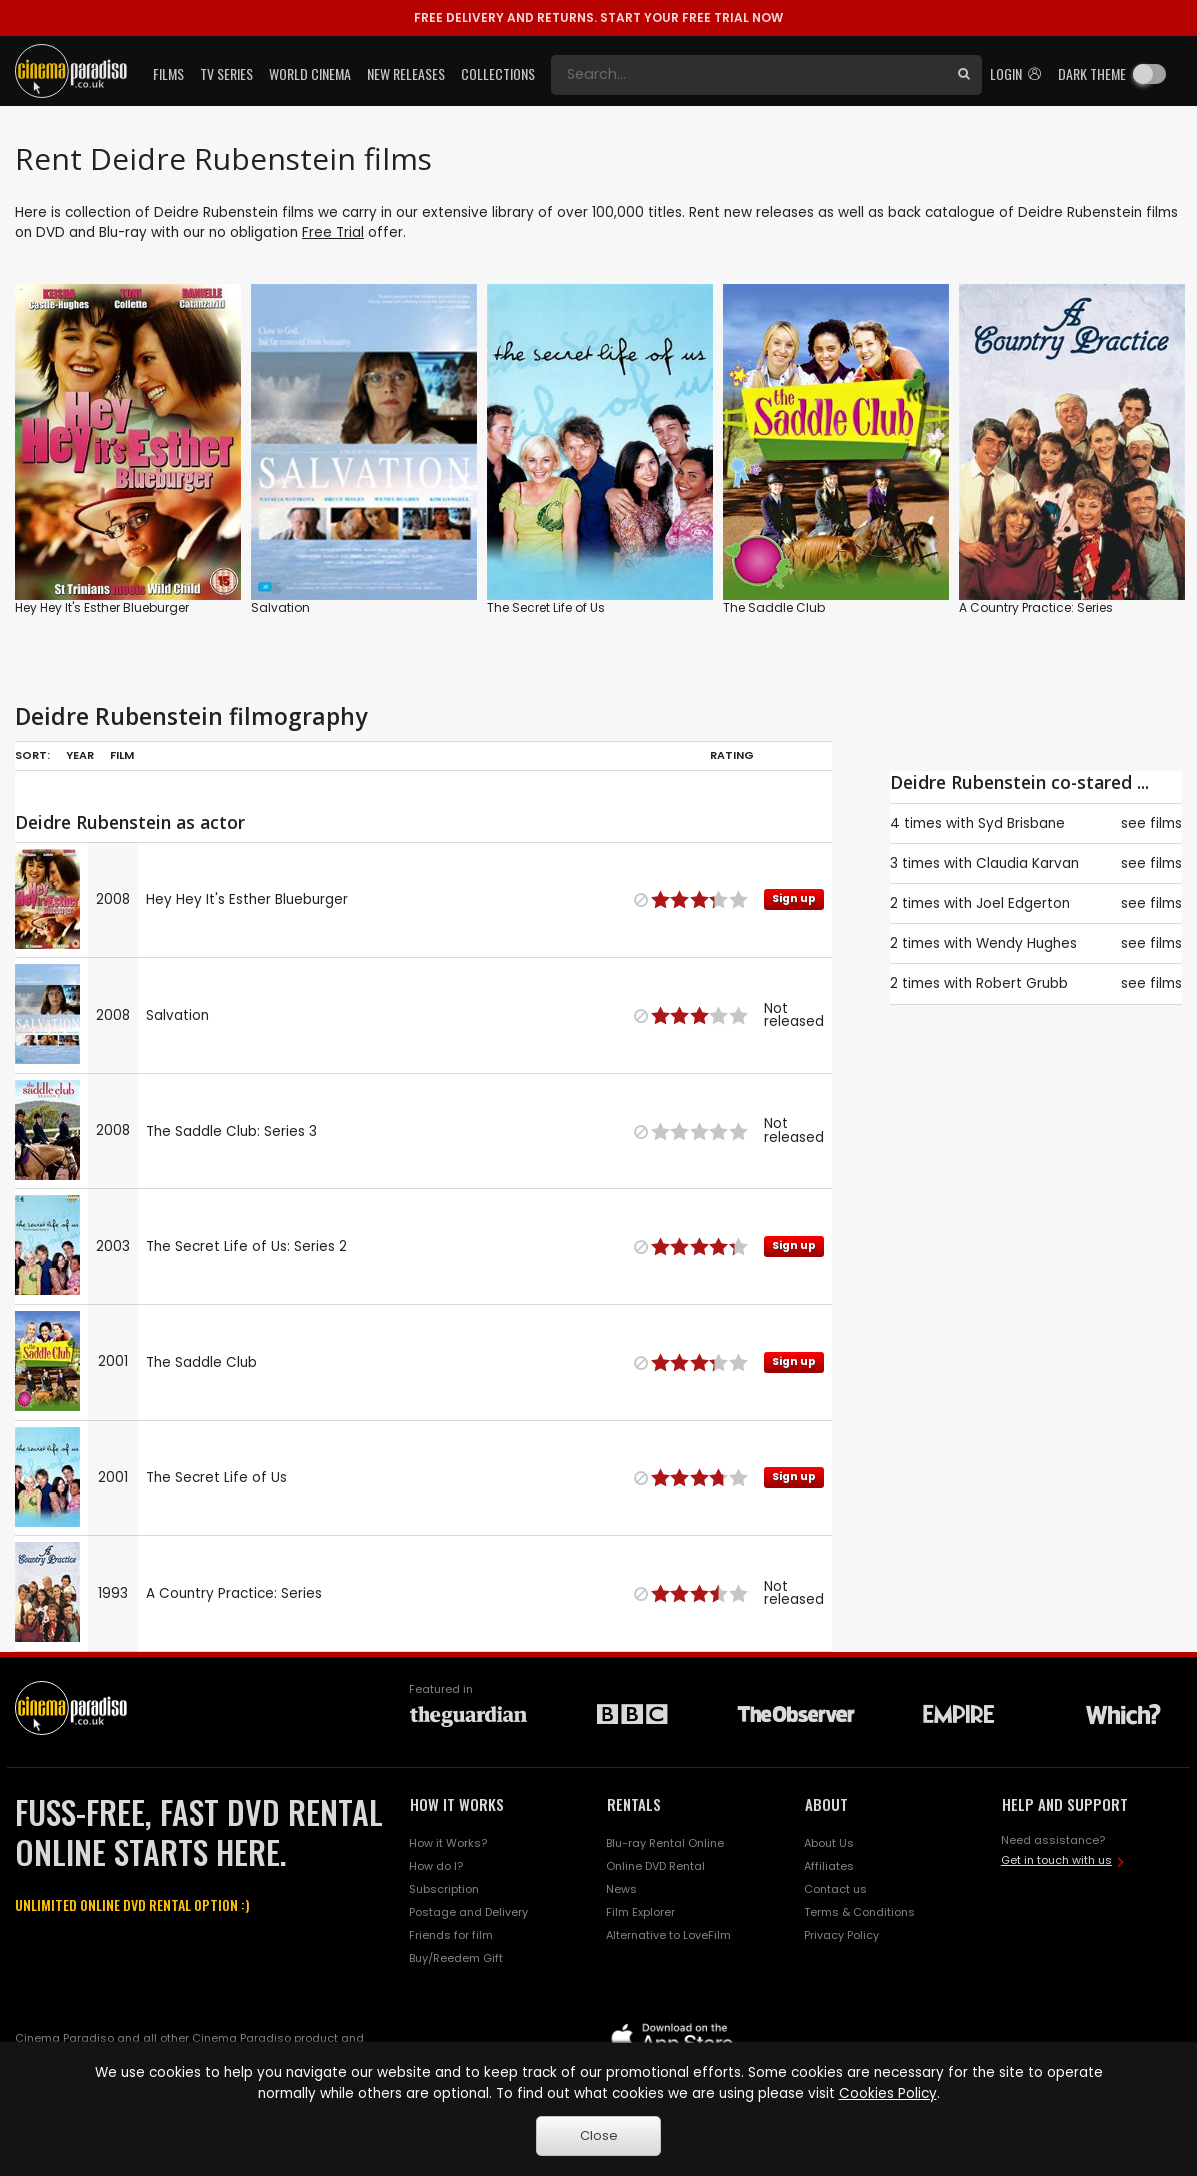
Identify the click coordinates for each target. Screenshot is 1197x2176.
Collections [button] (498, 73)
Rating (732, 755)
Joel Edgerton (1023, 903)
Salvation (280, 607)
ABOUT (826, 1804)
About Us (829, 1843)
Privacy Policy (841, 1935)
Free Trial (333, 232)
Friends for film (451, 1935)
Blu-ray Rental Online (665, 1843)
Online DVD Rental (655, 1866)
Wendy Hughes (1026, 943)
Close (599, 2135)
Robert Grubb (1022, 983)
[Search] (748, 75)
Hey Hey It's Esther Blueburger (102, 607)
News (621, 1889)
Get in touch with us (1056, 1860)
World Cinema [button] (310, 73)
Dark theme (1092, 73)
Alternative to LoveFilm (668, 1935)
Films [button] (168, 73)
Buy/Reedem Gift (456, 1958)
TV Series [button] (226, 73)
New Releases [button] (406, 73)
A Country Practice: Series (1036, 607)
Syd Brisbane (1021, 823)
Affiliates (829, 1866)
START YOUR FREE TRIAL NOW (598, 17)
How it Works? (448, 1843)
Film (122, 755)
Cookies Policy (888, 2093)
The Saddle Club (774, 607)
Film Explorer (640, 1912)
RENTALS (634, 1804)
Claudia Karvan (1027, 863)
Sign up (794, 898)
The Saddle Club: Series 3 (231, 1131)
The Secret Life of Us (546, 607)
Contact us (835, 1889)
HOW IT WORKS (457, 1804)
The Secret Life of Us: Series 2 (246, 1246)
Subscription (444, 1889)
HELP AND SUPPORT (1065, 1804)
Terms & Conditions (859, 1912)
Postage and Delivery (468, 1912)
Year (80, 755)
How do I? (436, 1866)
